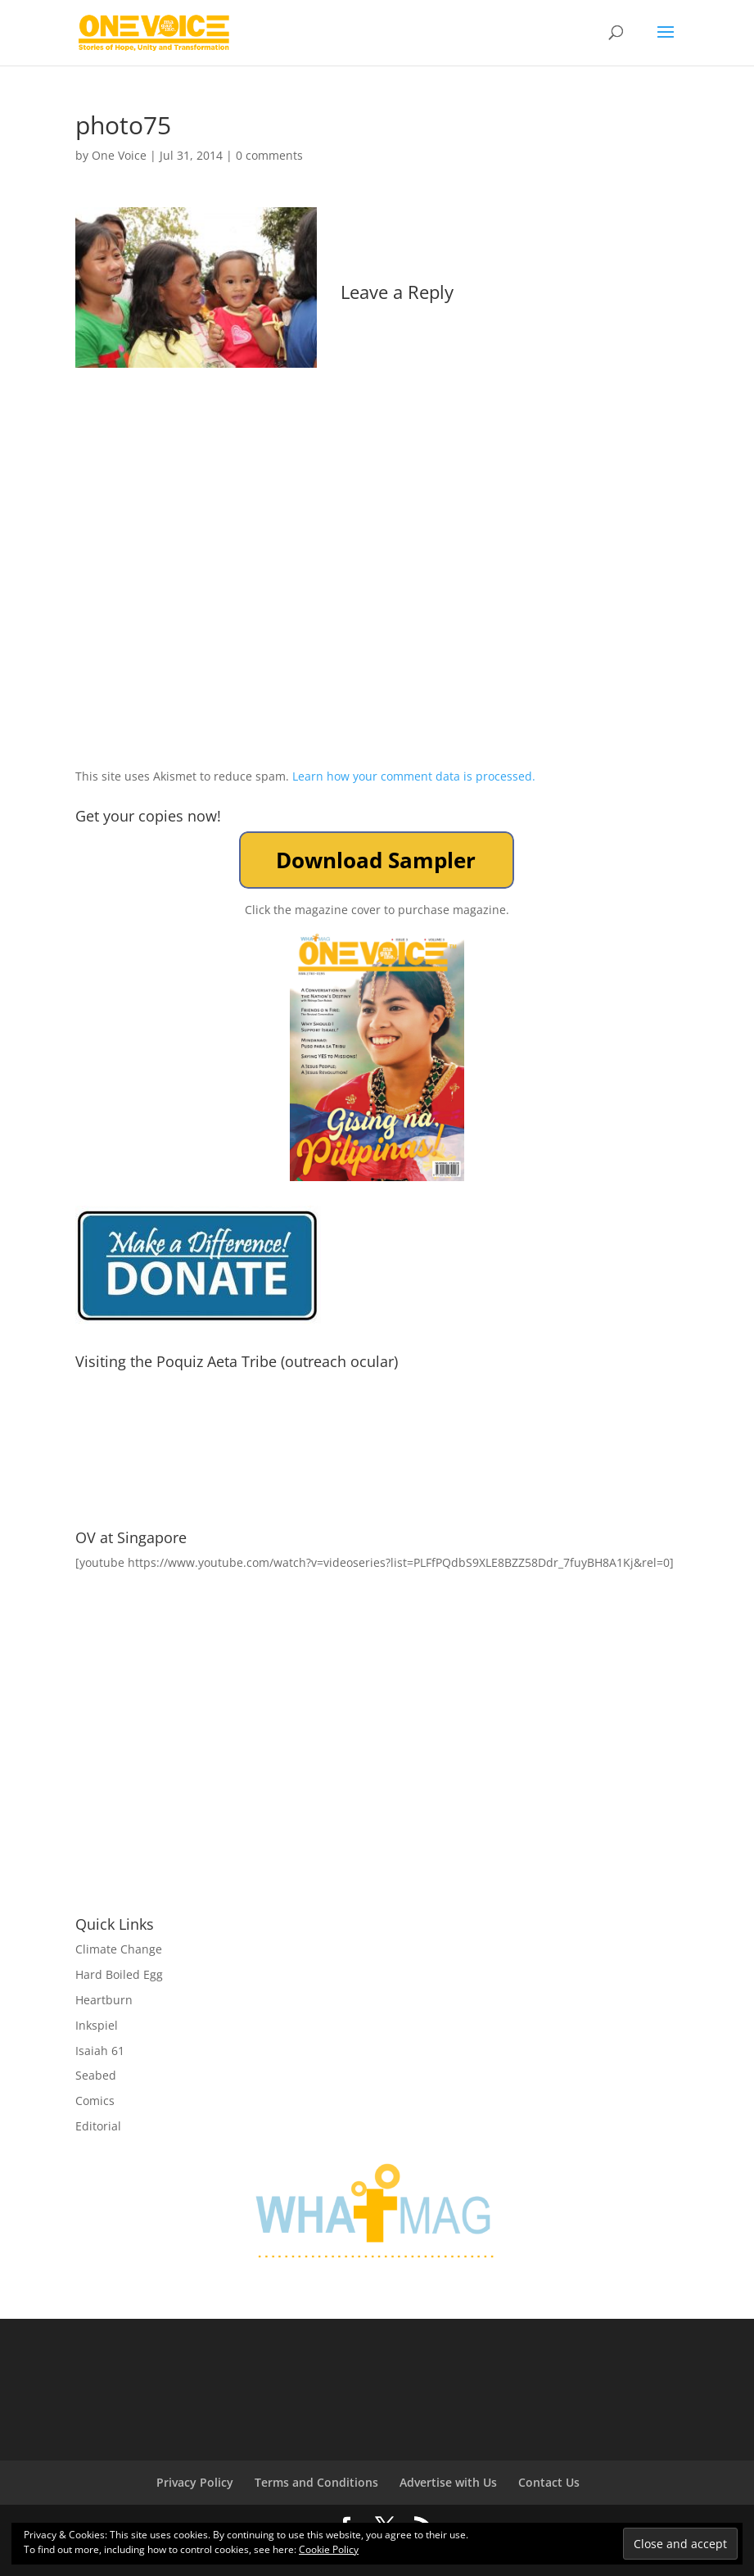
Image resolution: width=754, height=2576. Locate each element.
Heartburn (104, 2000)
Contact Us (549, 2482)
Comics (95, 2100)
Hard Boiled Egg (119, 1974)
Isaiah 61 (99, 2050)
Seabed (95, 2075)
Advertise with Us (448, 2482)
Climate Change (118, 1949)
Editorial (98, 2126)
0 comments (269, 155)
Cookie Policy (329, 2549)
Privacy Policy (194, 2482)
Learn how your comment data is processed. (413, 776)
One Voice (119, 155)
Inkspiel (96, 2025)
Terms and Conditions (316, 2482)
